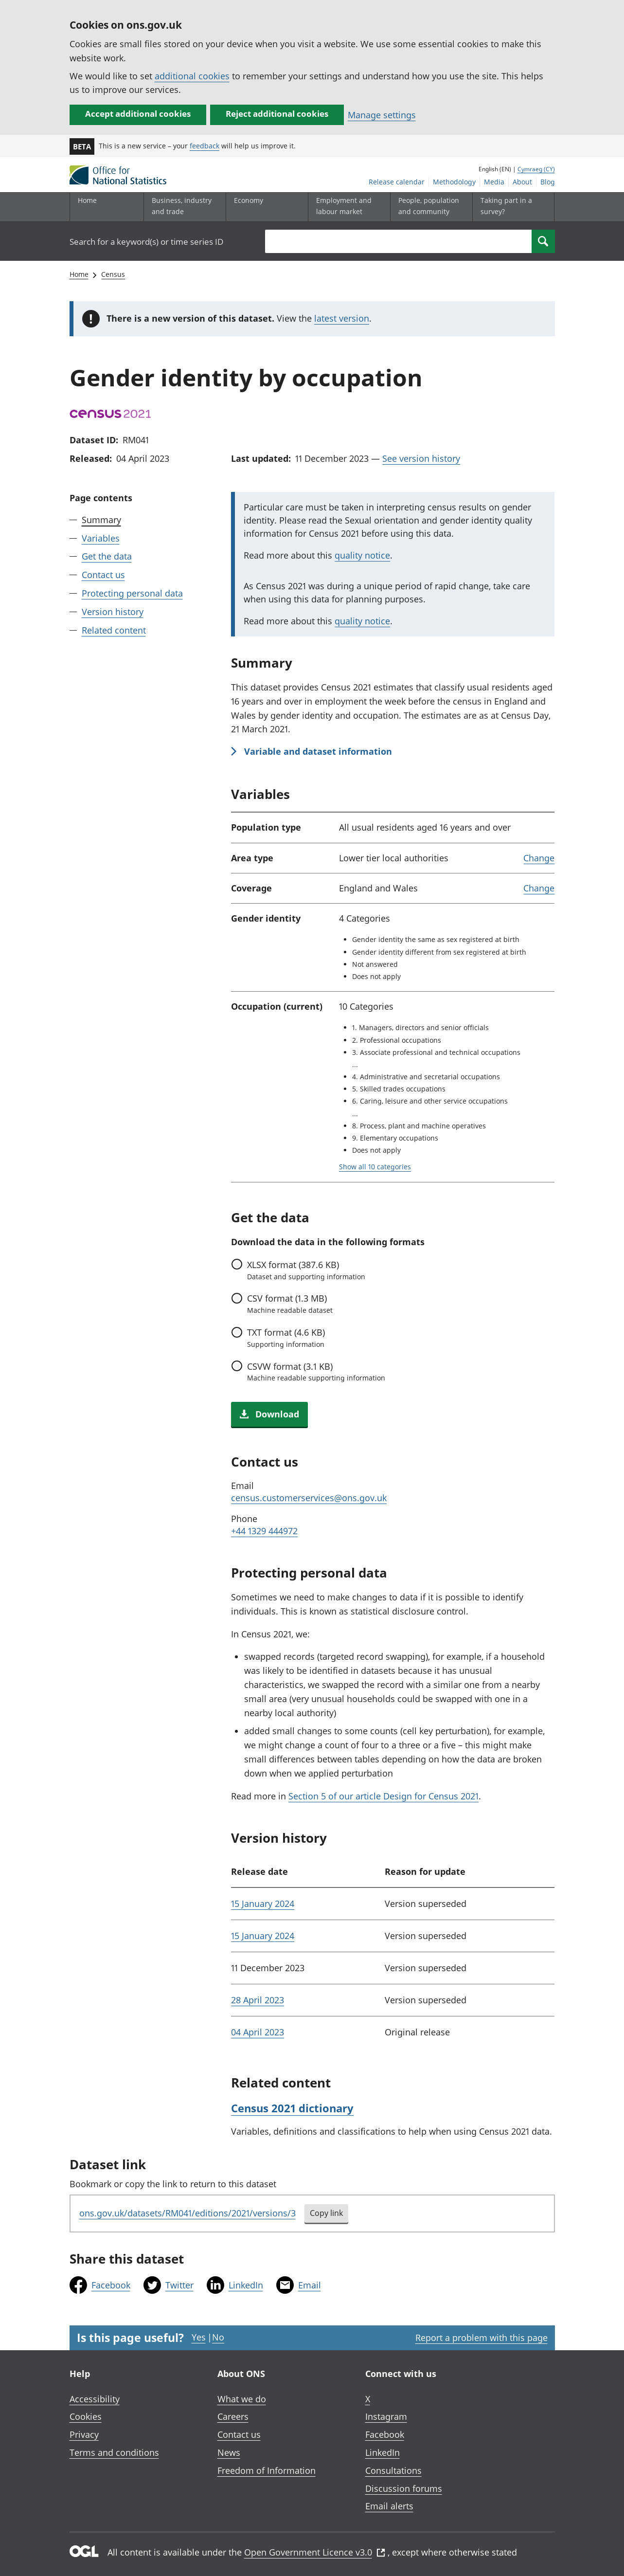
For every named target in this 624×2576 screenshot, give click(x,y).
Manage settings (382, 115)
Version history (112, 611)
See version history (421, 458)
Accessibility (95, 2399)
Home (87, 200)
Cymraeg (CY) (536, 169)
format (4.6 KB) (286, 1337)
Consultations (393, 2470)
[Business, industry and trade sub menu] (182, 207)
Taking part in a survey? (506, 206)
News (228, 2452)
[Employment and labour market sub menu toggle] (347, 207)
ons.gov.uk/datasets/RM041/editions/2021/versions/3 (187, 2213)
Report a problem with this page (481, 2337)
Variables (101, 538)
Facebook (110, 2285)
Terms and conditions (114, 2452)
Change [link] (538, 858)
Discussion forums (403, 2488)
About (522, 181)
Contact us (103, 575)
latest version (341, 318)
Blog (547, 181)
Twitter (179, 2285)
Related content (114, 630)
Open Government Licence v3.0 (314, 2552)
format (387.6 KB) (306, 1270)
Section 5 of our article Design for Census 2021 (383, 1796)
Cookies (86, 2416)
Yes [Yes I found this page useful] (199, 2337)
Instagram (386, 2416)
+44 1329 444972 (264, 1531)
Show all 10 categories (375, 1166)
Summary (101, 520)
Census (113, 274)
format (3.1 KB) (316, 1372)
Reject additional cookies (277, 113)
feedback (204, 145)
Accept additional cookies (138, 113)
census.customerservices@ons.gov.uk (309, 1498)
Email (309, 2285)
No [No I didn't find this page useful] (218, 2337)
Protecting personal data (132, 593)
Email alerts (389, 2506)
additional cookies (192, 76)
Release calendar (397, 181)
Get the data (107, 556)
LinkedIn (246, 2285)
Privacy (84, 2434)
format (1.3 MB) (290, 1303)
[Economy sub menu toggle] (264, 207)
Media (494, 181)
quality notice (362, 555)
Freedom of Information (266, 2470)
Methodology (454, 181)
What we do (241, 2399)
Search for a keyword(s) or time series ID (146, 241)
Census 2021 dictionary (292, 2108)
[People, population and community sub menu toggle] (429, 207)
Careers (233, 2416)
